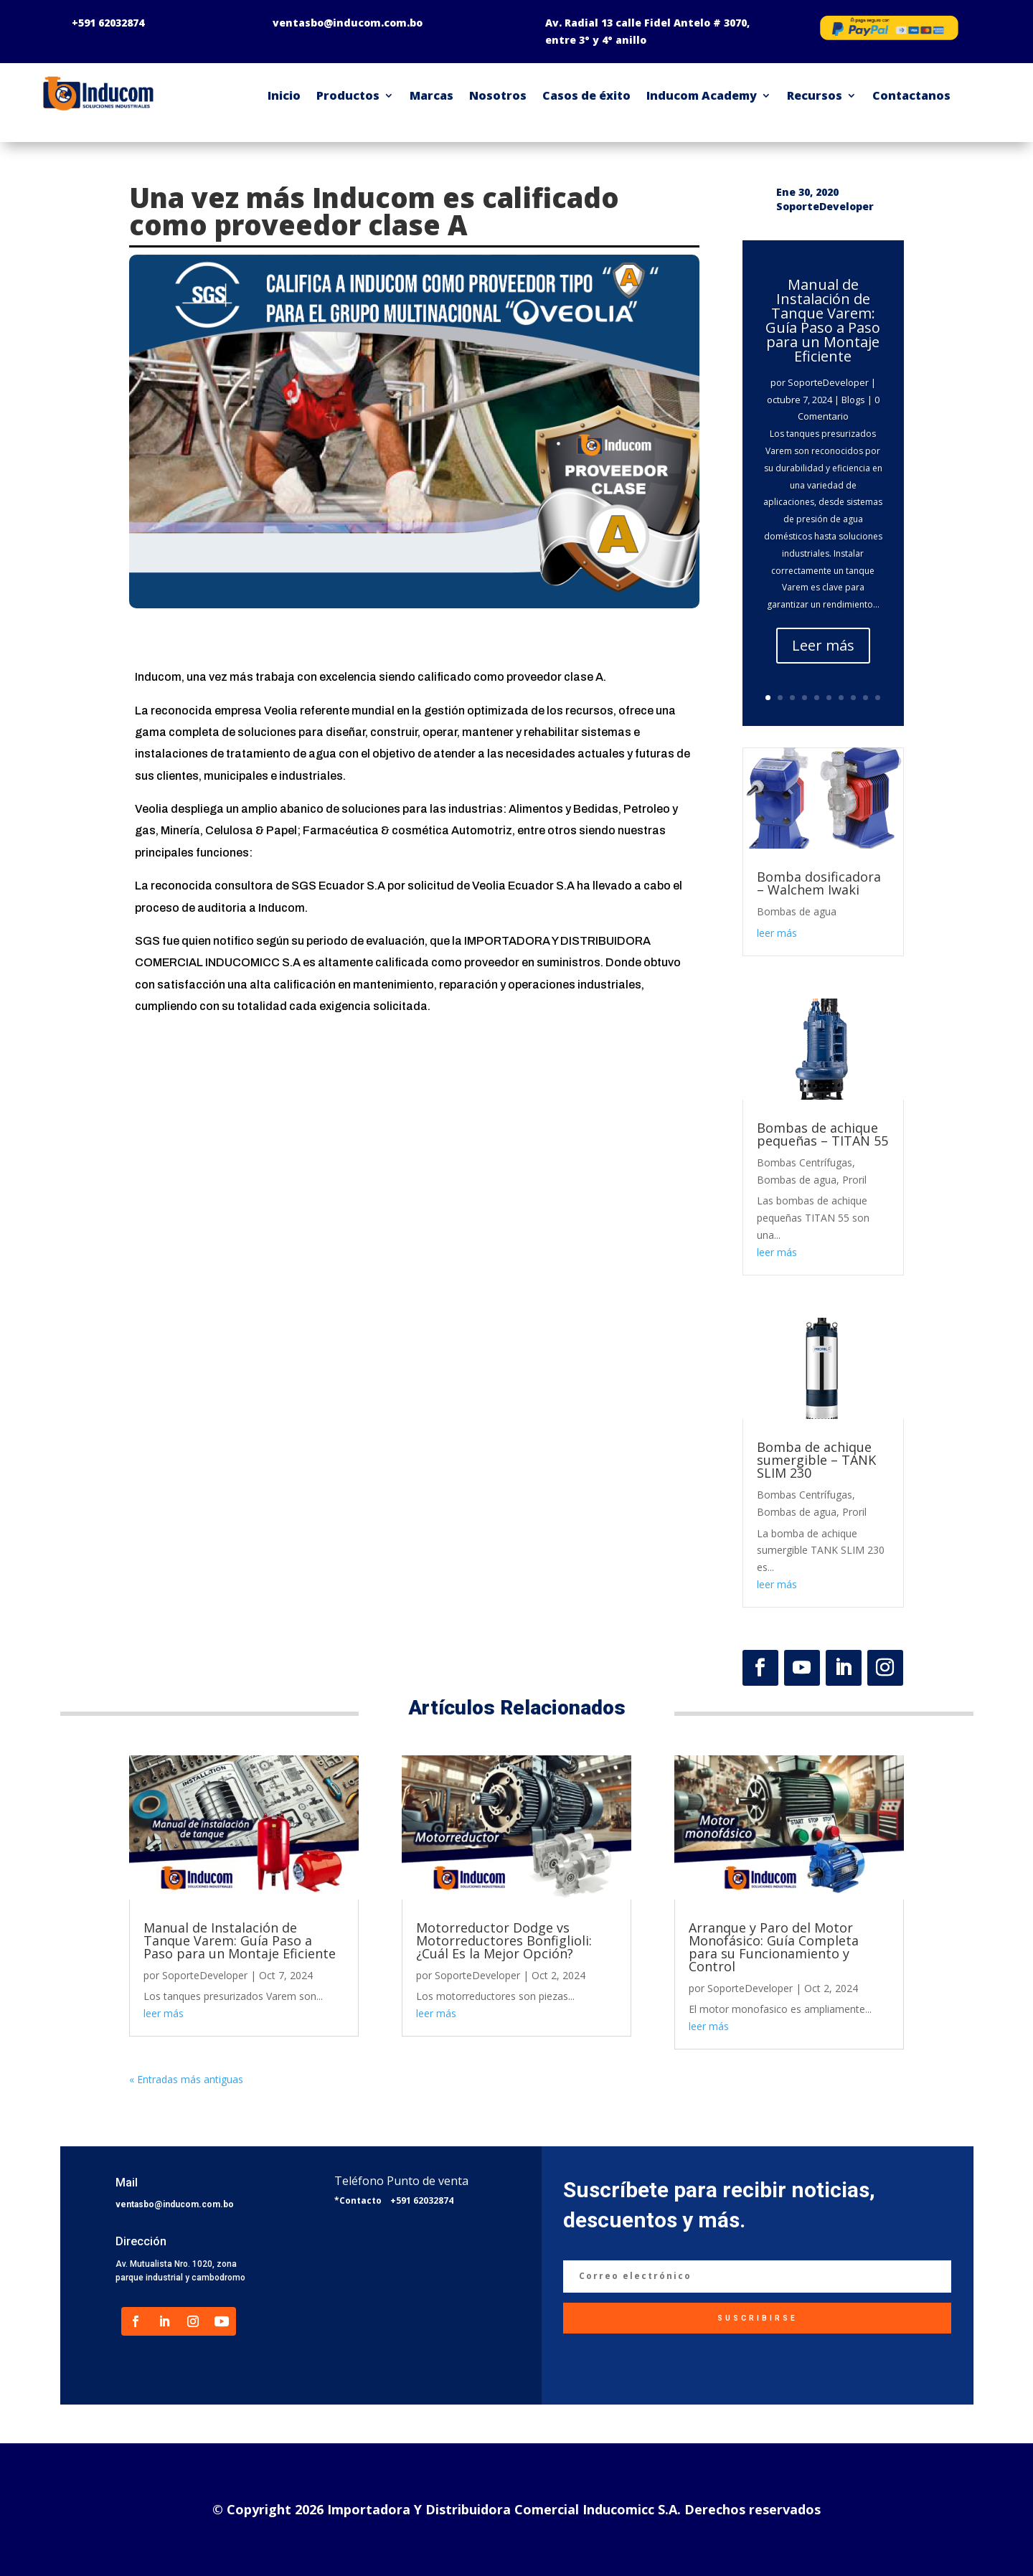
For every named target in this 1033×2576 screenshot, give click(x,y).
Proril (854, 1179)
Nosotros (498, 95)
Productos (347, 95)
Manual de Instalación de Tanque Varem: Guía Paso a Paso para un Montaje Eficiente (822, 320)
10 (877, 697)
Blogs (853, 399)
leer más (777, 933)
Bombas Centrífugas (804, 1162)
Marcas (431, 95)
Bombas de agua (796, 911)
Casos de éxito (586, 95)
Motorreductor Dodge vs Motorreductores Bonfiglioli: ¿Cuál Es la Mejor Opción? (504, 1940)
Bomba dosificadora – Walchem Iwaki (819, 883)
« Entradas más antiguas (186, 2079)
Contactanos (911, 95)
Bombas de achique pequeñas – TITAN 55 (822, 1134)
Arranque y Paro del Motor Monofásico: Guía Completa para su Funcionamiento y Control (774, 1947)
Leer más (823, 645)
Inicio (284, 95)
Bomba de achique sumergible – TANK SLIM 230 (816, 1459)
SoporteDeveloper (828, 382)
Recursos (814, 95)
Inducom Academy (701, 95)
